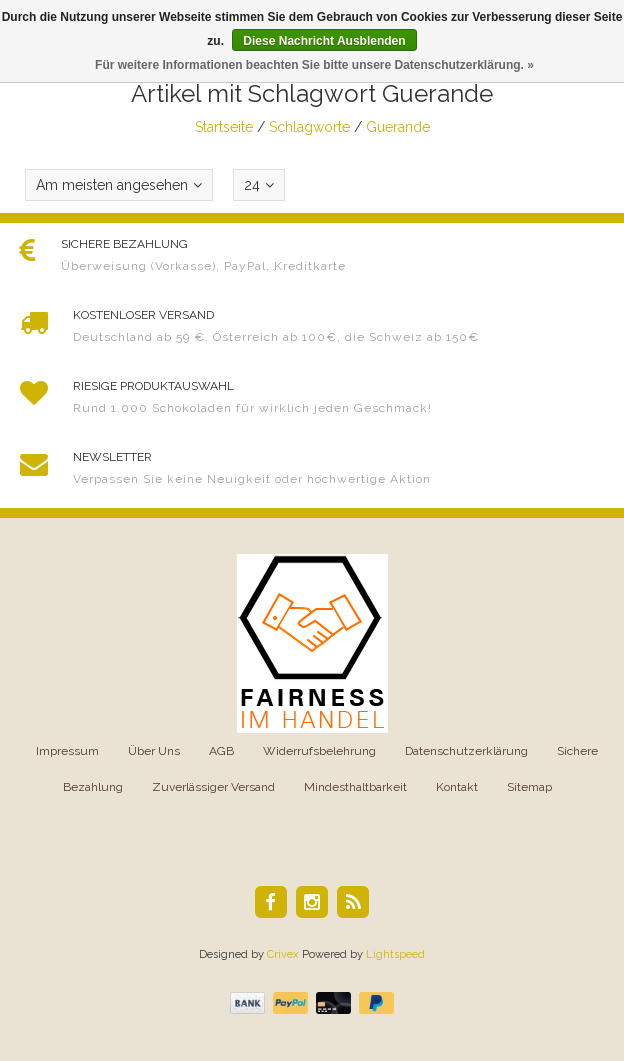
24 (259, 185)
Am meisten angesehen (119, 185)
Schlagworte (309, 127)
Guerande (398, 127)
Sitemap (529, 787)
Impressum (67, 751)
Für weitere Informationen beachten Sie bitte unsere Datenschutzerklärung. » (314, 65)
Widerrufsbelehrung (319, 751)
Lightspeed (395, 954)
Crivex (283, 954)
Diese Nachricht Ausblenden (324, 41)
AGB (221, 751)
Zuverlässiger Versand (213, 787)
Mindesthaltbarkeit (355, 787)
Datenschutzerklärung (466, 751)
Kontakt (457, 787)
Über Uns (154, 751)
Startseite (224, 127)
